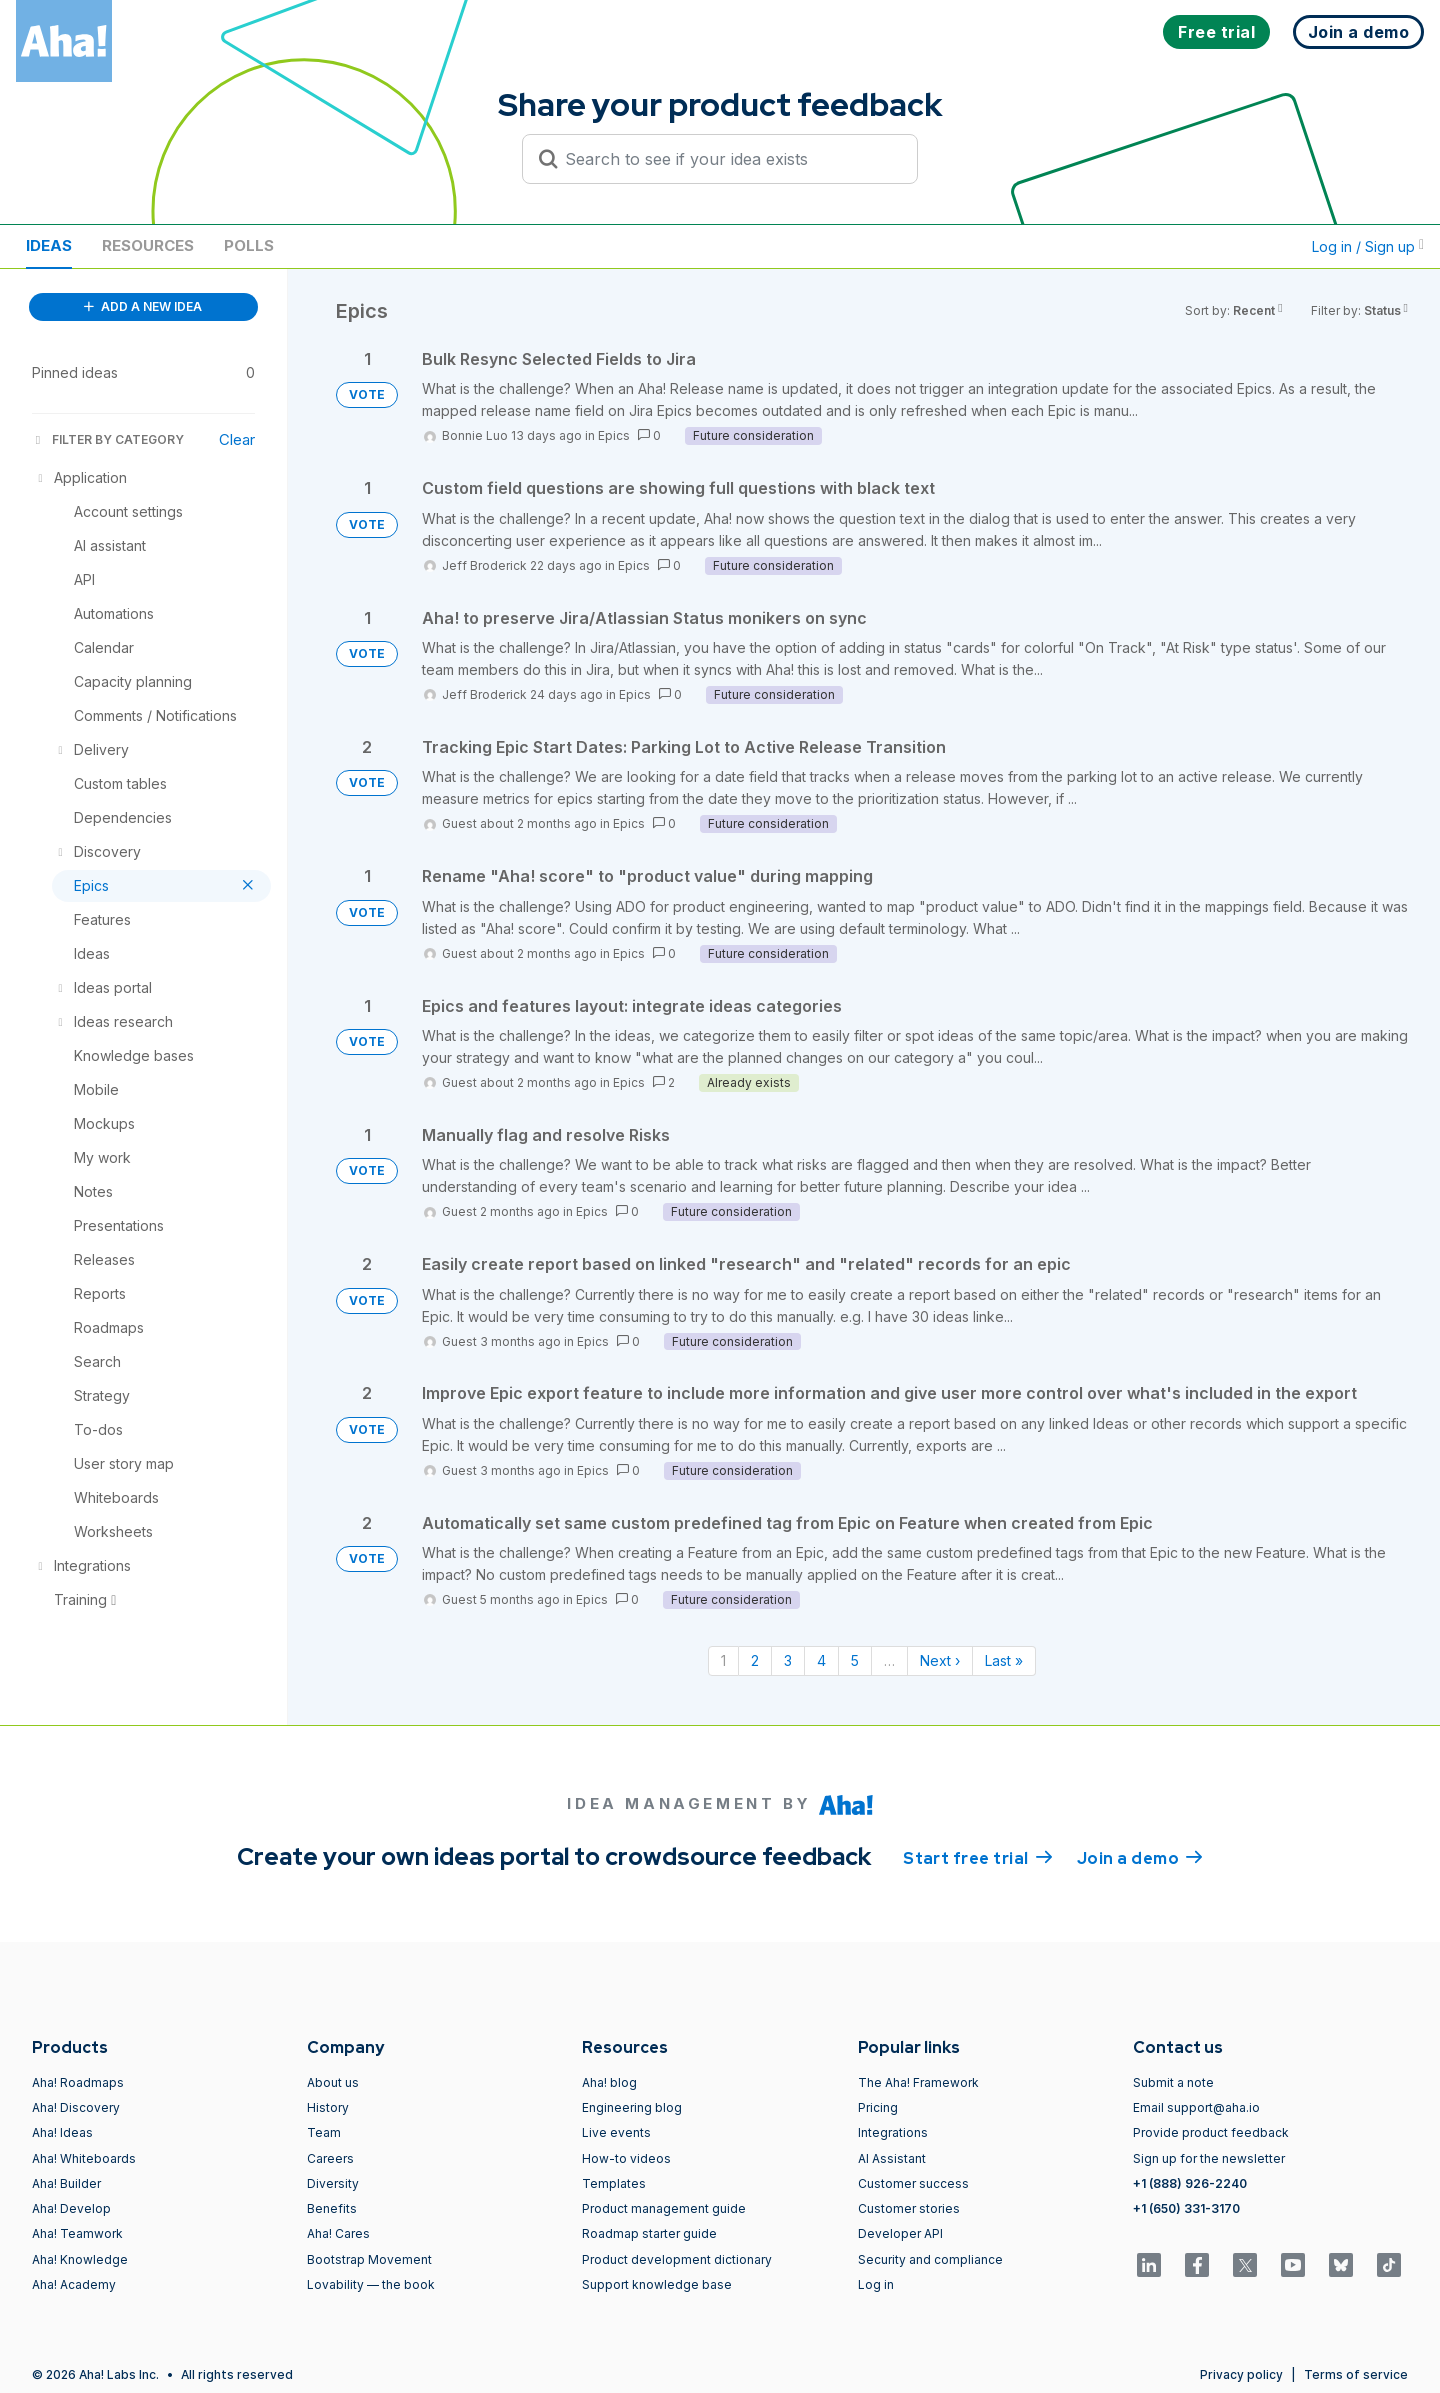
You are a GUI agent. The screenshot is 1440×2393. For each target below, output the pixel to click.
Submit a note (1173, 2082)
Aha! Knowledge (80, 2259)
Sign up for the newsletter (1209, 2158)
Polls (249, 245)
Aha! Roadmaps (78, 2082)
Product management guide (664, 2208)
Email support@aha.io (1196, 2107)
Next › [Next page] (940, 1660)
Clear (237, 439)
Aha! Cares (338, 2233)
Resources (148, 245)
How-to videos (626, 2158)
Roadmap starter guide (649, 2233)
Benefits (332, 2208)
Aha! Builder (66, 2183)
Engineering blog (632, 2107)
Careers (330, 2158)
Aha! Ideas (62, 2132)
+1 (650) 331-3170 (1186, 2208)
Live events (616, 2132)
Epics (614, 435)
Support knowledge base (657, 2284)
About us (333, 2082)
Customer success (913, 2183)
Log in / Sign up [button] (1368, 246)
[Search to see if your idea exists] (729, 159)
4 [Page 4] (821, 1660)
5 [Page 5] (855, 1660)
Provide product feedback (1211, 2132)
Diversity (333, 2183)
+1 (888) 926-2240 (1190, 2183)
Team (324, 2132)
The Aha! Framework (918, 2082)
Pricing (878, 2107)
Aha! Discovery (76, 2107)
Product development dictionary (677, 2259)
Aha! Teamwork (77, 2233)
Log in (876, 2284)
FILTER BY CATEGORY (108, 439)
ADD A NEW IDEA (143, 306)
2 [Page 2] (755, 1660)
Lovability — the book (371, 2284)
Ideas (49, 245)
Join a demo (1140, 1857)
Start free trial (978, 1857)
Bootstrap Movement (369, 2259)
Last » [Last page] (1004, 1660)
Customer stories (909, 2208)
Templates (614, 2183)
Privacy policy (1241, 2374)
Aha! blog (609, 2082)
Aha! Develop (71, 2208)
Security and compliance (930, 2259)
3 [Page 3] (788, 1660)
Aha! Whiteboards (84, 2158)
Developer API (900, 2233)
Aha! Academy (74, 2284)
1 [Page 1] (723, 1660)
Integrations (893, 2132)
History (328, 2107)
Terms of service (1356, 2374)
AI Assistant (892, 2158)
